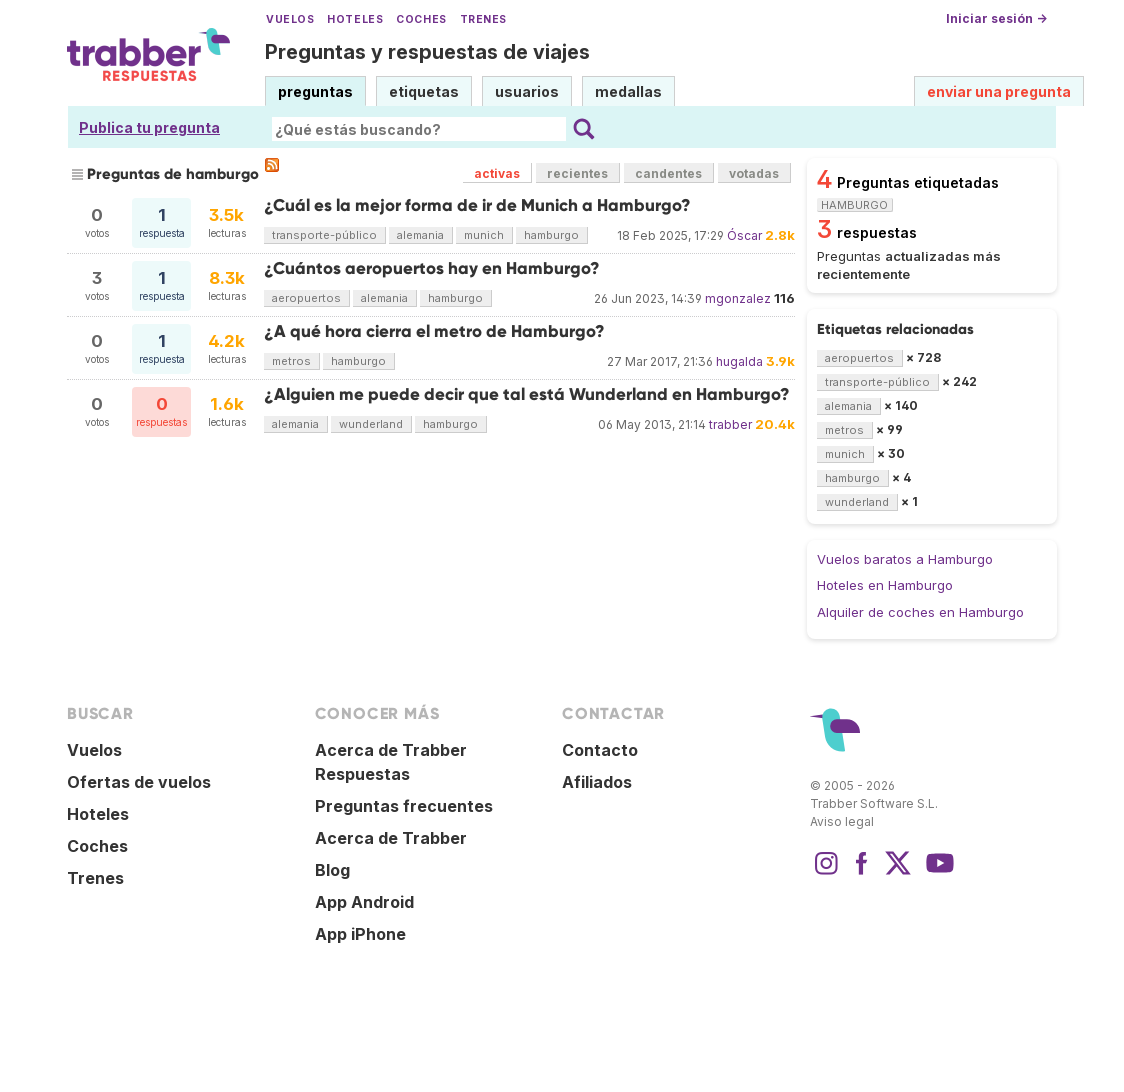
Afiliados (597, 782)
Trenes (483, 19)
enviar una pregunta (999, 91)
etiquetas (424, 91)
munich (484, 235)
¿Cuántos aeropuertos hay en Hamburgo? (432, 268)
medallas (628, 91)
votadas (754, 173)
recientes (577, 173)
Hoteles (355, 19)
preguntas (315, 91)
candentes (668, 173)
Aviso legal (842, 821)
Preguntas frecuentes (404, 806)
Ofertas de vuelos (139, 782)
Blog (332, 870)
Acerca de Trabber (391, 838)
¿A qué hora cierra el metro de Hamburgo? (434, 331)
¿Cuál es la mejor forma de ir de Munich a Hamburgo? (477, 205)
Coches (421, 19)
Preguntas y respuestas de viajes (427, 52)
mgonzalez (738, 298)
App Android (364, 902)
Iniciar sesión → (996, 18)
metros (291, 361)
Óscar (744, 235)
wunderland (371, 424)
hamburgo (551, 235)
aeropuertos (306, 298)
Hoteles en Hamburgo (885, 585)
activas (497, 173)
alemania (420, 235)
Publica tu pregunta (149, 127)
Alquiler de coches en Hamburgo (920, 612)
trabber (730, 424)
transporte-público (324, 235)
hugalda (739, 361)
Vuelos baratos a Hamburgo (905, 559)
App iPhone (360, 934)
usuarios (527, 91)
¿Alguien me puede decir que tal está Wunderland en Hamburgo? (527, 394)
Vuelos (290, 19)
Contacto (600, 750)
